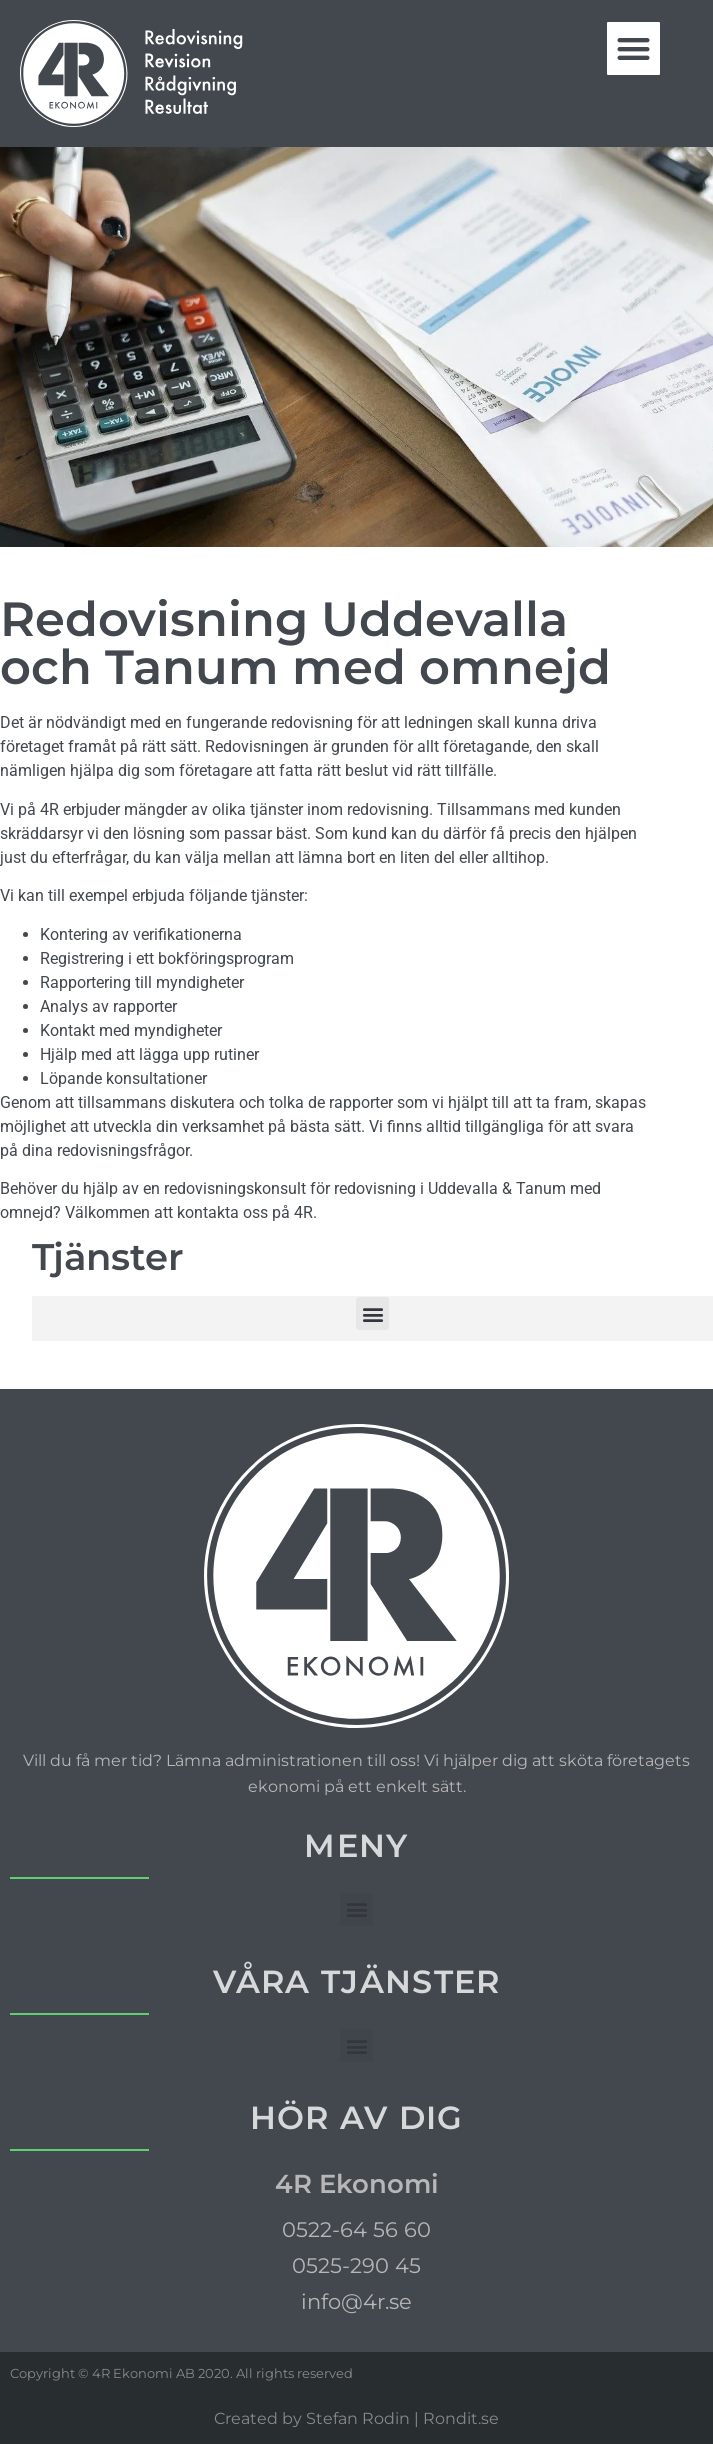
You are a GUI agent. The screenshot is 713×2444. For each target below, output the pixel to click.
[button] (633, 48)
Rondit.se (461, 2418)
